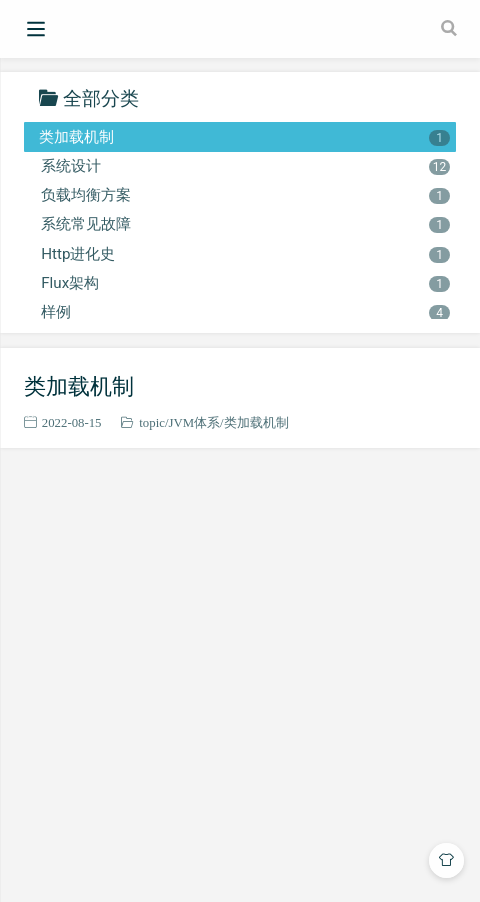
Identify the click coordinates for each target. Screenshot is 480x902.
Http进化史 (245, 254)
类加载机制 (244, 137)
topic (152, 422)
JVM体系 (194, 422)
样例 (245, 312)
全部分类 (101, 97)
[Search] (451, 28)
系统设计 (245, 166)
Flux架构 (245, 283)
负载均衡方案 (245, 195)
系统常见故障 (245, 224)
